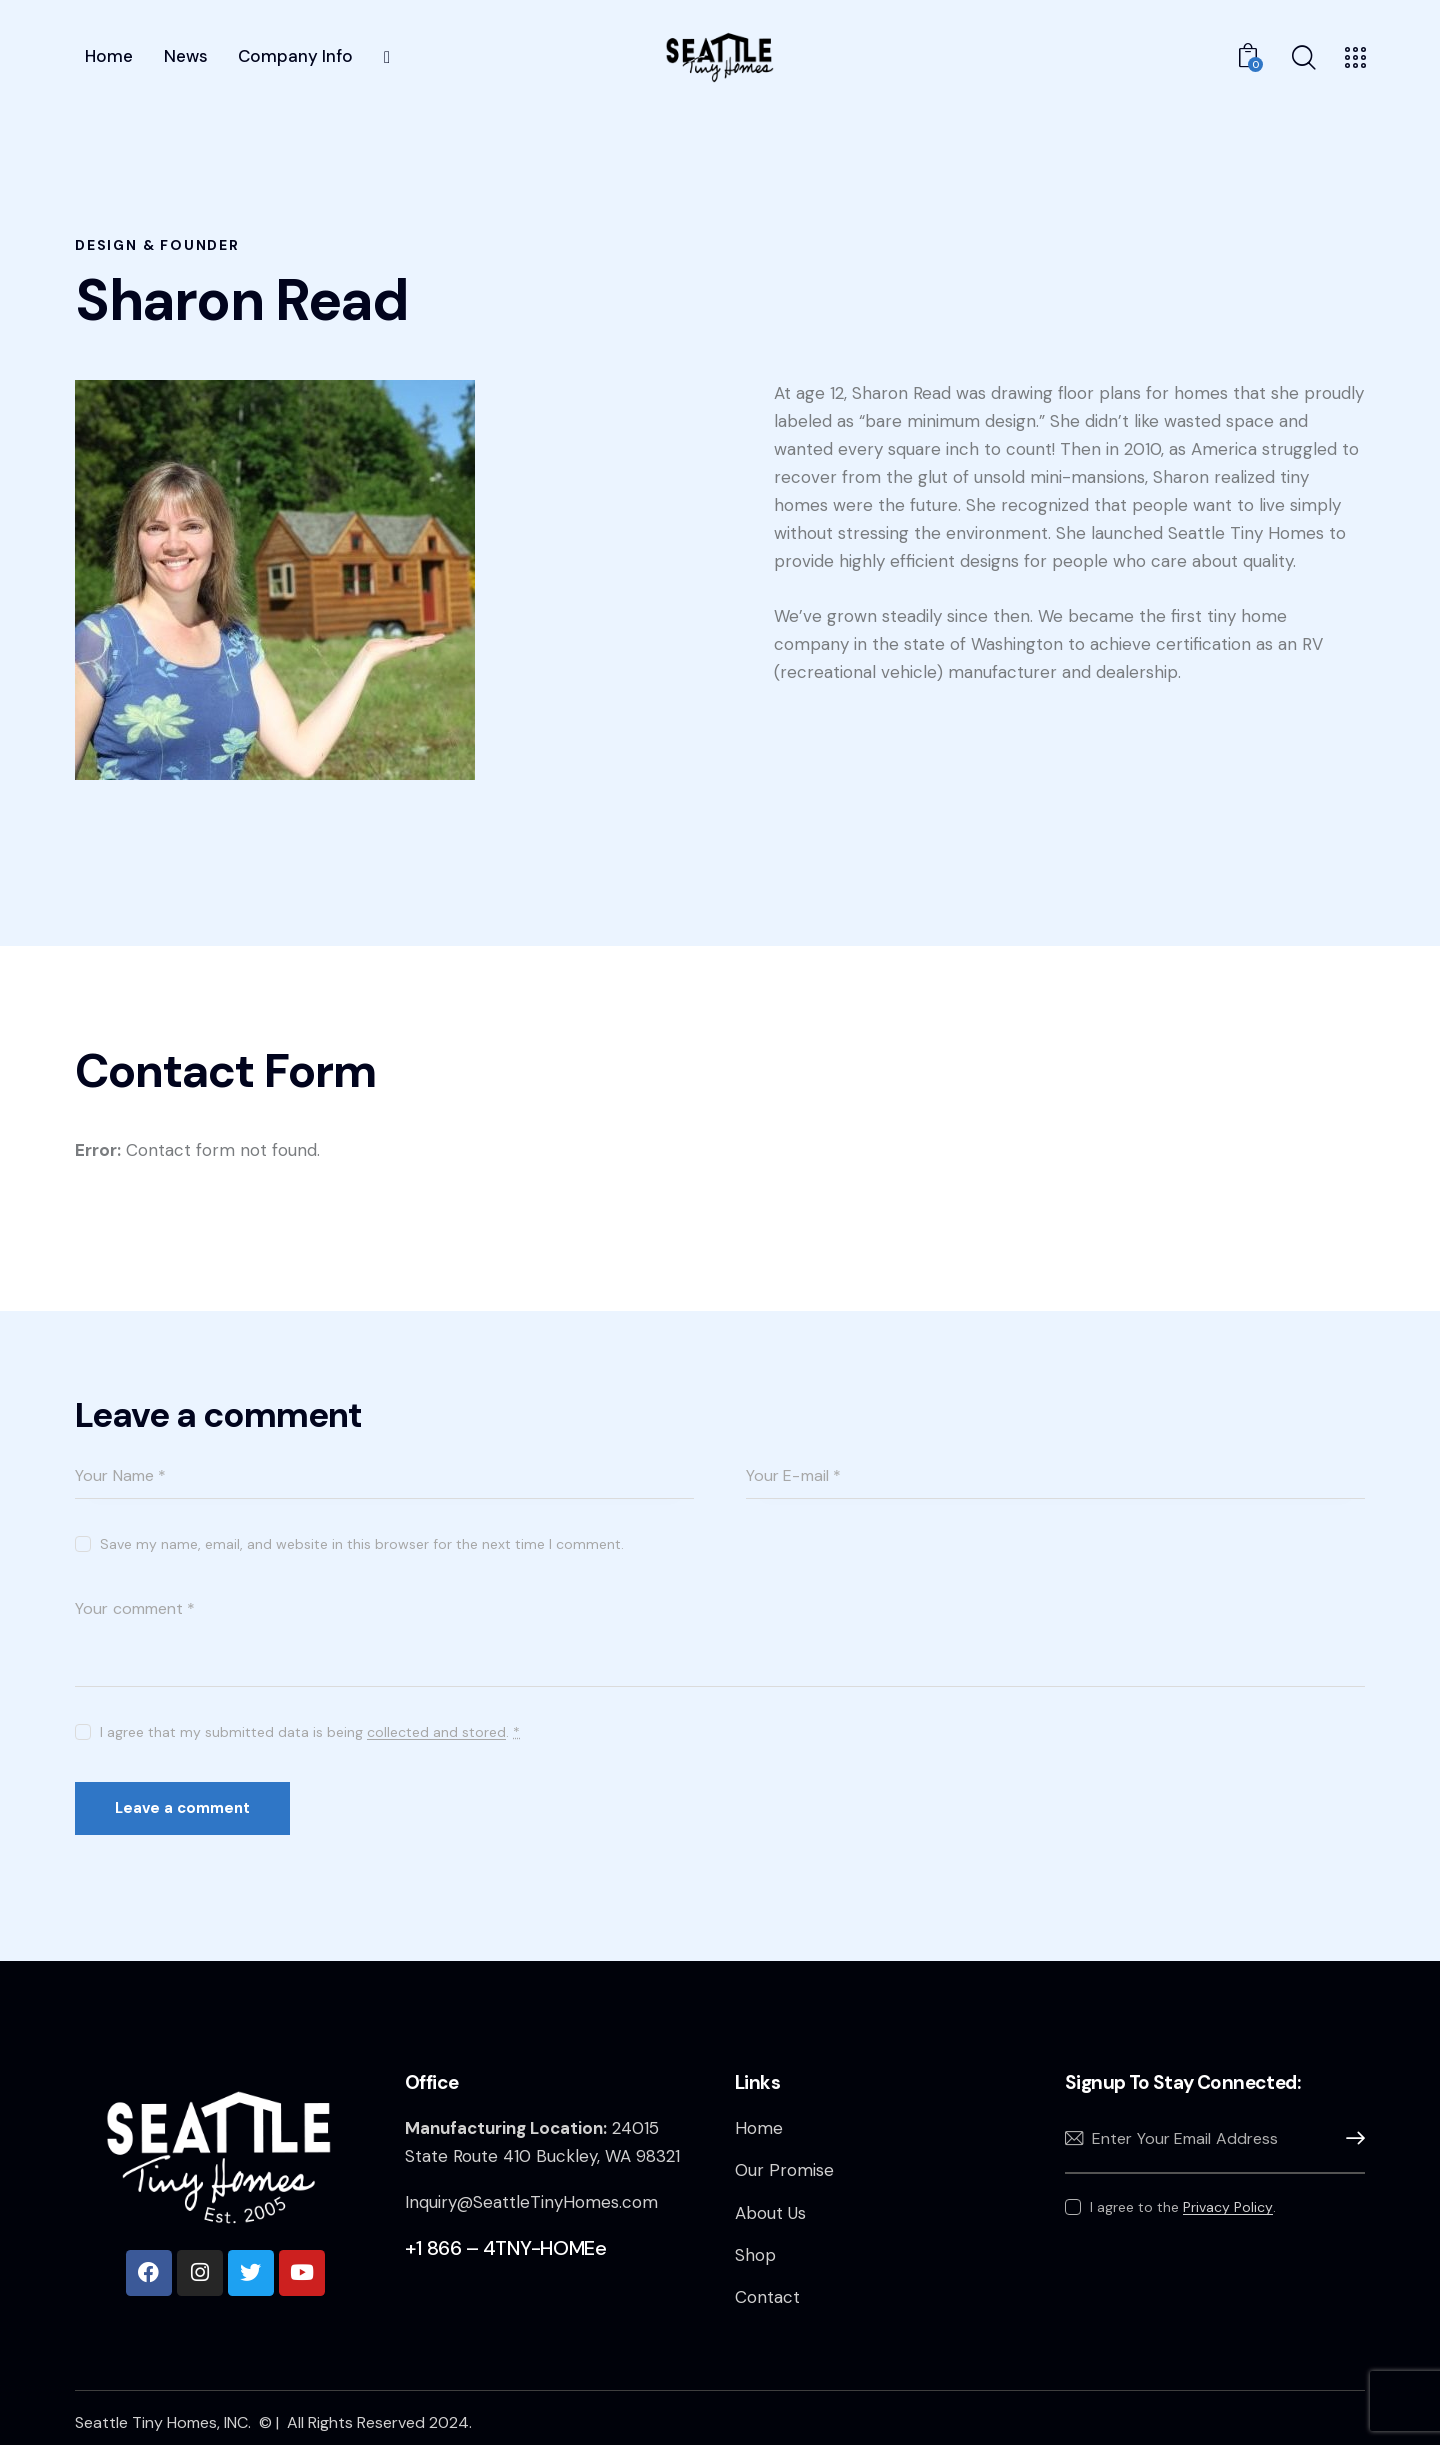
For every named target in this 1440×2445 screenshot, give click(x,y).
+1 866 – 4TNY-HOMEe (505, 2248)
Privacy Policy (1228, 2207)
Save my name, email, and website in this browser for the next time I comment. (362, 1544)
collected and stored (436, 1732)
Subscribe (1350, 2138)
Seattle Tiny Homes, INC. (165, 2422)
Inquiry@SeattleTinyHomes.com (531, 2202)
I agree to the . (1183, 2207)
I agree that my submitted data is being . (310, 1732)
